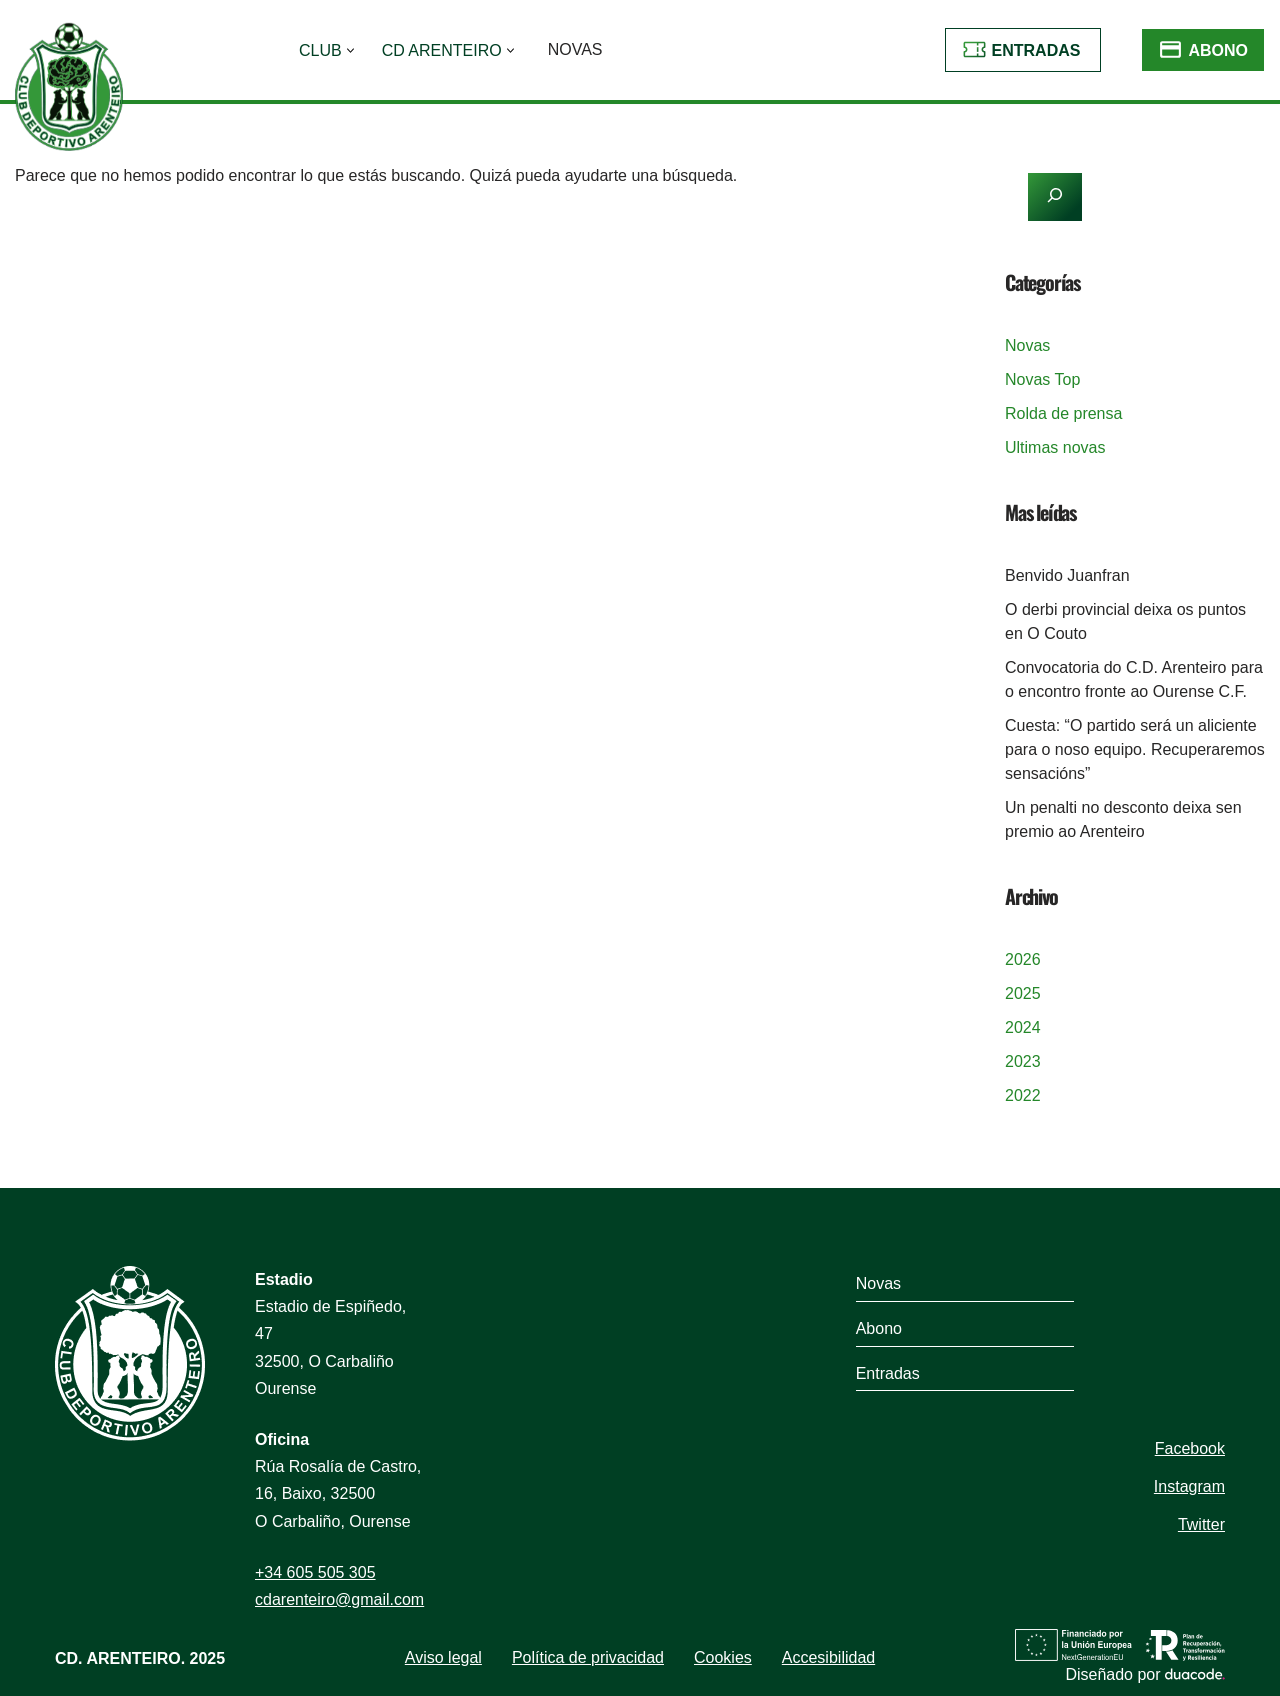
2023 (1023, 1061)
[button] (350, 50)
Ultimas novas (1055, 447)
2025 (1023, 993)
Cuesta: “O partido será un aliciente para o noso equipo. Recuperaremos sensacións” (1135, 749)
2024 (1023, 1027)
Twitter (1201, 1524)
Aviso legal (443, 1657)
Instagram (1189, 1486)
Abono (1218, 50)
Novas (575, 49)
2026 (1023, 959)
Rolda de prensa (1063, 413)
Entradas (1036, 50)
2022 (1023, 1095)
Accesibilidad (828, 1657)
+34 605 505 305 (315, 1572)
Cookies (723, 1657)
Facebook (1190, 1448)
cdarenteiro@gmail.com (339, 1599)
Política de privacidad (588, 1657)
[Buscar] (457, 239)
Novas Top (1042, 379)
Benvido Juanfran (1067, 575)
